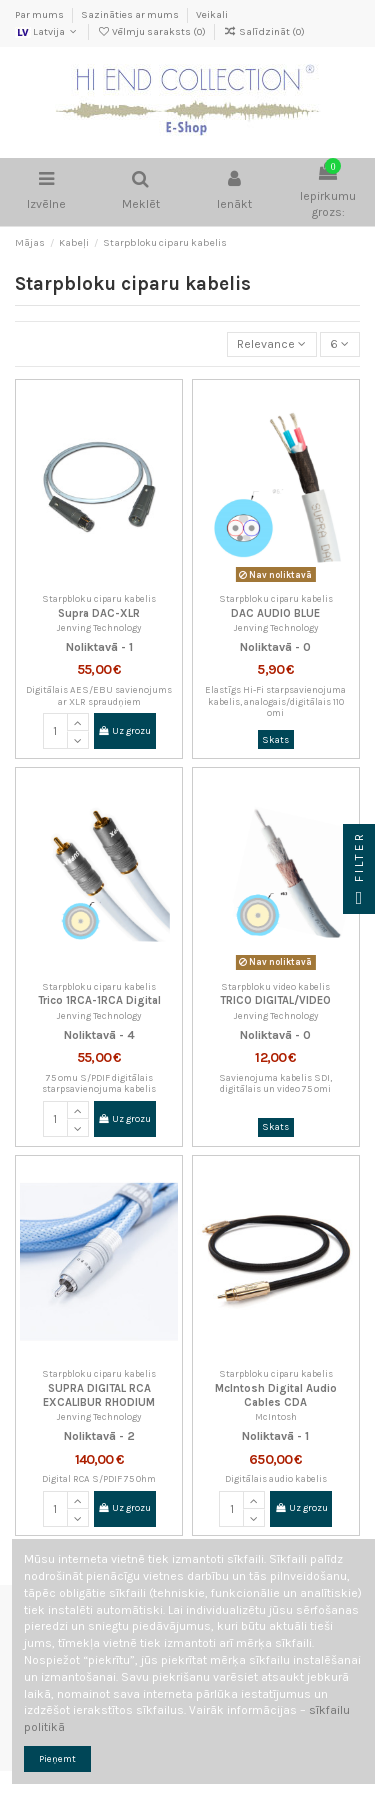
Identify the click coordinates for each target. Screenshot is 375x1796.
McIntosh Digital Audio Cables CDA (276, 1395)
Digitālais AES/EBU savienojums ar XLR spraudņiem (99, 695)
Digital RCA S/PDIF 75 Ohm (99, 1478)
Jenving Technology (99, 627)
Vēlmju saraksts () (152, 32)
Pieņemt (57, 1758)
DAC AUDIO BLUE (275, 613)
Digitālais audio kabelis (276, 1478)
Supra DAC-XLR (99, 613)
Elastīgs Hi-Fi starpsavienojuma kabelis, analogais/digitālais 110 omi (275, 701)
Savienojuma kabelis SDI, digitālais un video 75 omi (275, 1083)
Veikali (212, 15)
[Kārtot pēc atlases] (272, 344)
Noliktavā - (96, 647)
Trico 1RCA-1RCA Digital (99, 1000)
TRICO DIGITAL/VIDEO (275, 1000)
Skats (275, 739)
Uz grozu (124, 730)
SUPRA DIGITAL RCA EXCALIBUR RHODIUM (99, 1395)
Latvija (47, 32)
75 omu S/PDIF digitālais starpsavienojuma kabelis (99, 1083)
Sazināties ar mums (131, 15)
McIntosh (276, 1416)
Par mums (40, 15)
